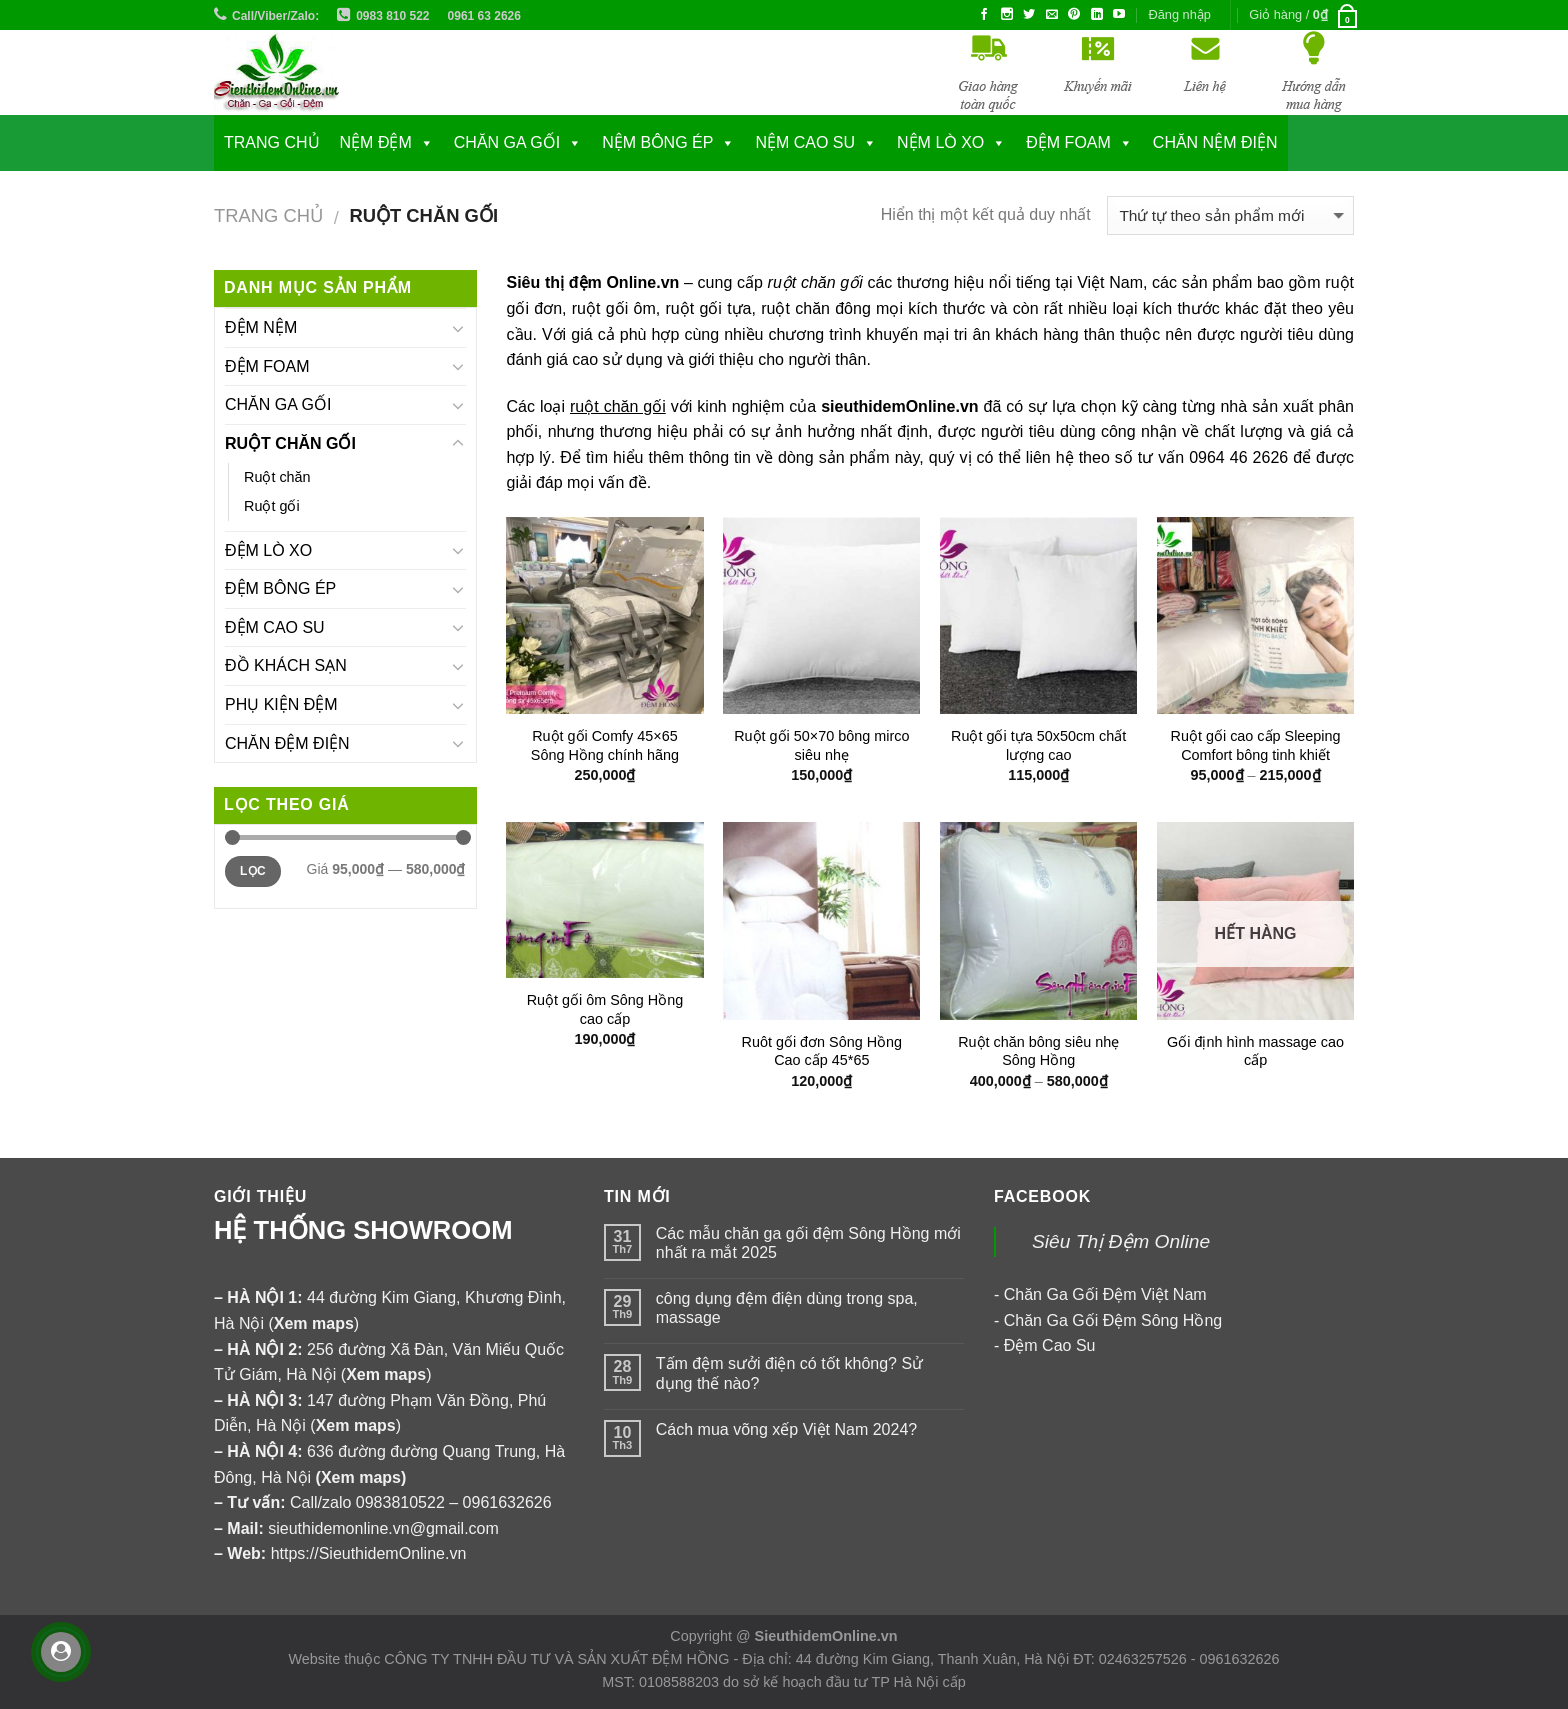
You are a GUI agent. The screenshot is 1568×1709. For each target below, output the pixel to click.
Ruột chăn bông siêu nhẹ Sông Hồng (1038, 1051)
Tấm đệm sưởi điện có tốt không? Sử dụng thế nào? (789, 1373)
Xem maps (361, 1477)
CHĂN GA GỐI (507, 142)
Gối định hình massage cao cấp (1255, 1051)
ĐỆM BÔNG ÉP (280, 588)
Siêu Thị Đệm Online (1121, 1241)
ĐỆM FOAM (267, 366)
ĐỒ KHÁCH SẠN (286, 665)
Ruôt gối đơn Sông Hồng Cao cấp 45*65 (822, 1051)
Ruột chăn (277, 477)
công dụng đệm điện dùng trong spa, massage (787, 1308)
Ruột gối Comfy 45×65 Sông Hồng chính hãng (605, 745)
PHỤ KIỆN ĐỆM (281, 704)
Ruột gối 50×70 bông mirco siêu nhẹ (821, 745)
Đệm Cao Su (1050, 1345)
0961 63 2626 (484, 16)
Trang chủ (272, 142)
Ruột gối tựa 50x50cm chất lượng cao (1038, 745)
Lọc (253, 871)
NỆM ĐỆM (376, 142)
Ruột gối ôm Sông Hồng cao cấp (605, 1009)
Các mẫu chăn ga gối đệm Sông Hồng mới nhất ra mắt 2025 (808, 1243)
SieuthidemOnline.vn (826, 1636)
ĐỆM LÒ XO (268, 550)
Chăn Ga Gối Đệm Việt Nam (1105, 1294)
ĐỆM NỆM (261, 327)
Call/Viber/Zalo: (275, 16)
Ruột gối (272, 506)
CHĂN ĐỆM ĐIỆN (287, 743)
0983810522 (400, 1502)
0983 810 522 (392, 16)
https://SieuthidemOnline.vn (369, 1553)
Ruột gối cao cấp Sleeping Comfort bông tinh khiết (1256, 745)
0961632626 (507, 1502)
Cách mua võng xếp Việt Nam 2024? (786, 1429)
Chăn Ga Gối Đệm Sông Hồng (1113, 1320)
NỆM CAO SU (805, 142)
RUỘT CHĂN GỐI (290, 443)
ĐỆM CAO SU (275, 627)
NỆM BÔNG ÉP (657, 142)
